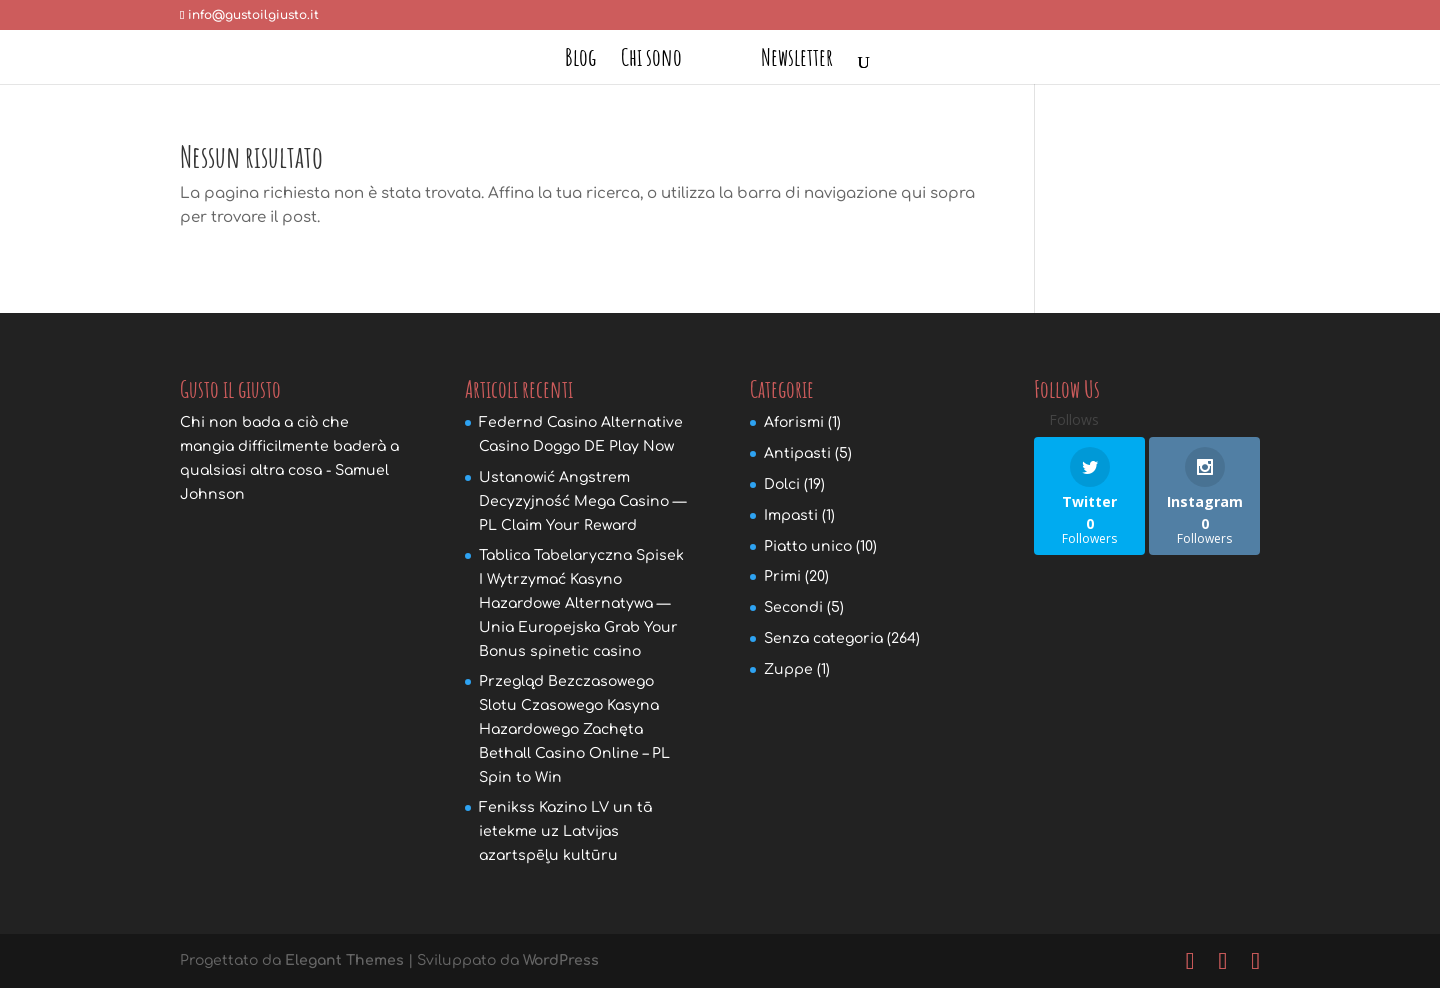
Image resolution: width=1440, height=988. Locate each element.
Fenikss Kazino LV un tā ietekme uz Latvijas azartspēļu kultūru (565, 831)
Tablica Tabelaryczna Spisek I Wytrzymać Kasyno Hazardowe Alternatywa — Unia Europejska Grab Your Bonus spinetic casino (581, 603)
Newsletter (797, 61)
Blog (580, 61)
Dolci (782, 484)
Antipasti (797, 453)
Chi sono (651, 61)
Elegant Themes (344, 960)
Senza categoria (823, 638)
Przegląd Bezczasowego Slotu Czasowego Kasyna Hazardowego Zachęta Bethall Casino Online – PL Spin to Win (574, 729)
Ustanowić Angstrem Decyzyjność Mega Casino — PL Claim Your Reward (582, 501)
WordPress (561, 960)
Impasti (791, 515)
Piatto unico (808, 546)
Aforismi (794, 422)
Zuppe (788, 669)
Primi (782, 576)
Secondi (793, 607)
